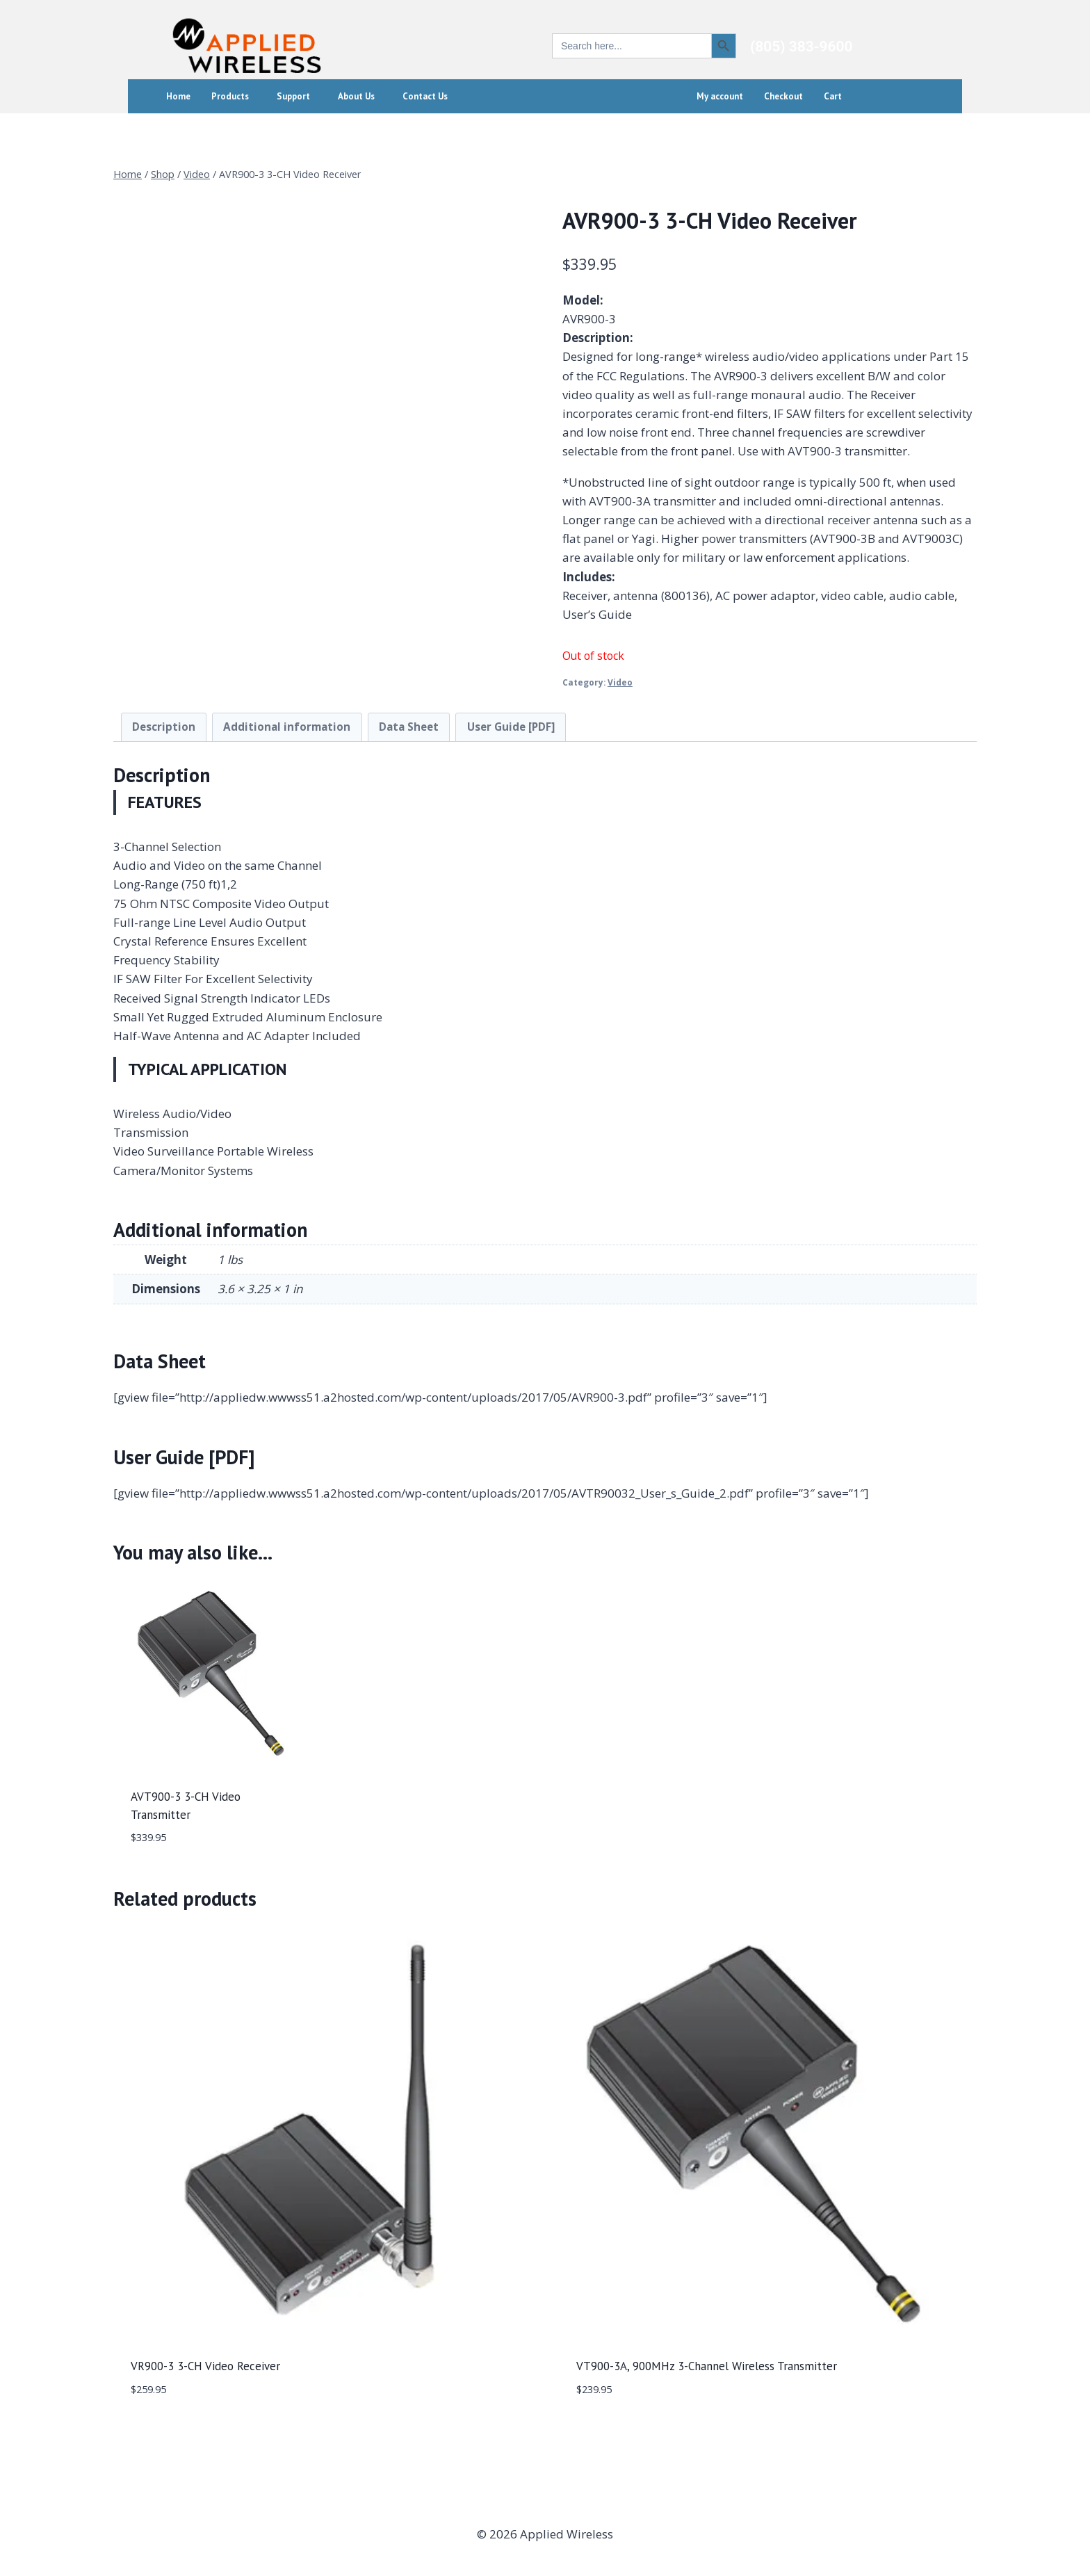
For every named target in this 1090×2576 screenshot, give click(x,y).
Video (620, 682)
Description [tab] (163, 727)
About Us (356, 96)
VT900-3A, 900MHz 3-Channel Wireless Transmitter (706, 2366)
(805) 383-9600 (801, 46)
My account (720, 96)
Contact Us (425, 96)
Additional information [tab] (286, 727)
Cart (833, 96)
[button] (233, 96)
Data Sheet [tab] (409, 727)
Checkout (783, 96)
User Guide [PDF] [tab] (511, 727)
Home (178, 96)
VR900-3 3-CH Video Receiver (205, 2366)
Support (293, 96)
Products (230, 96)
